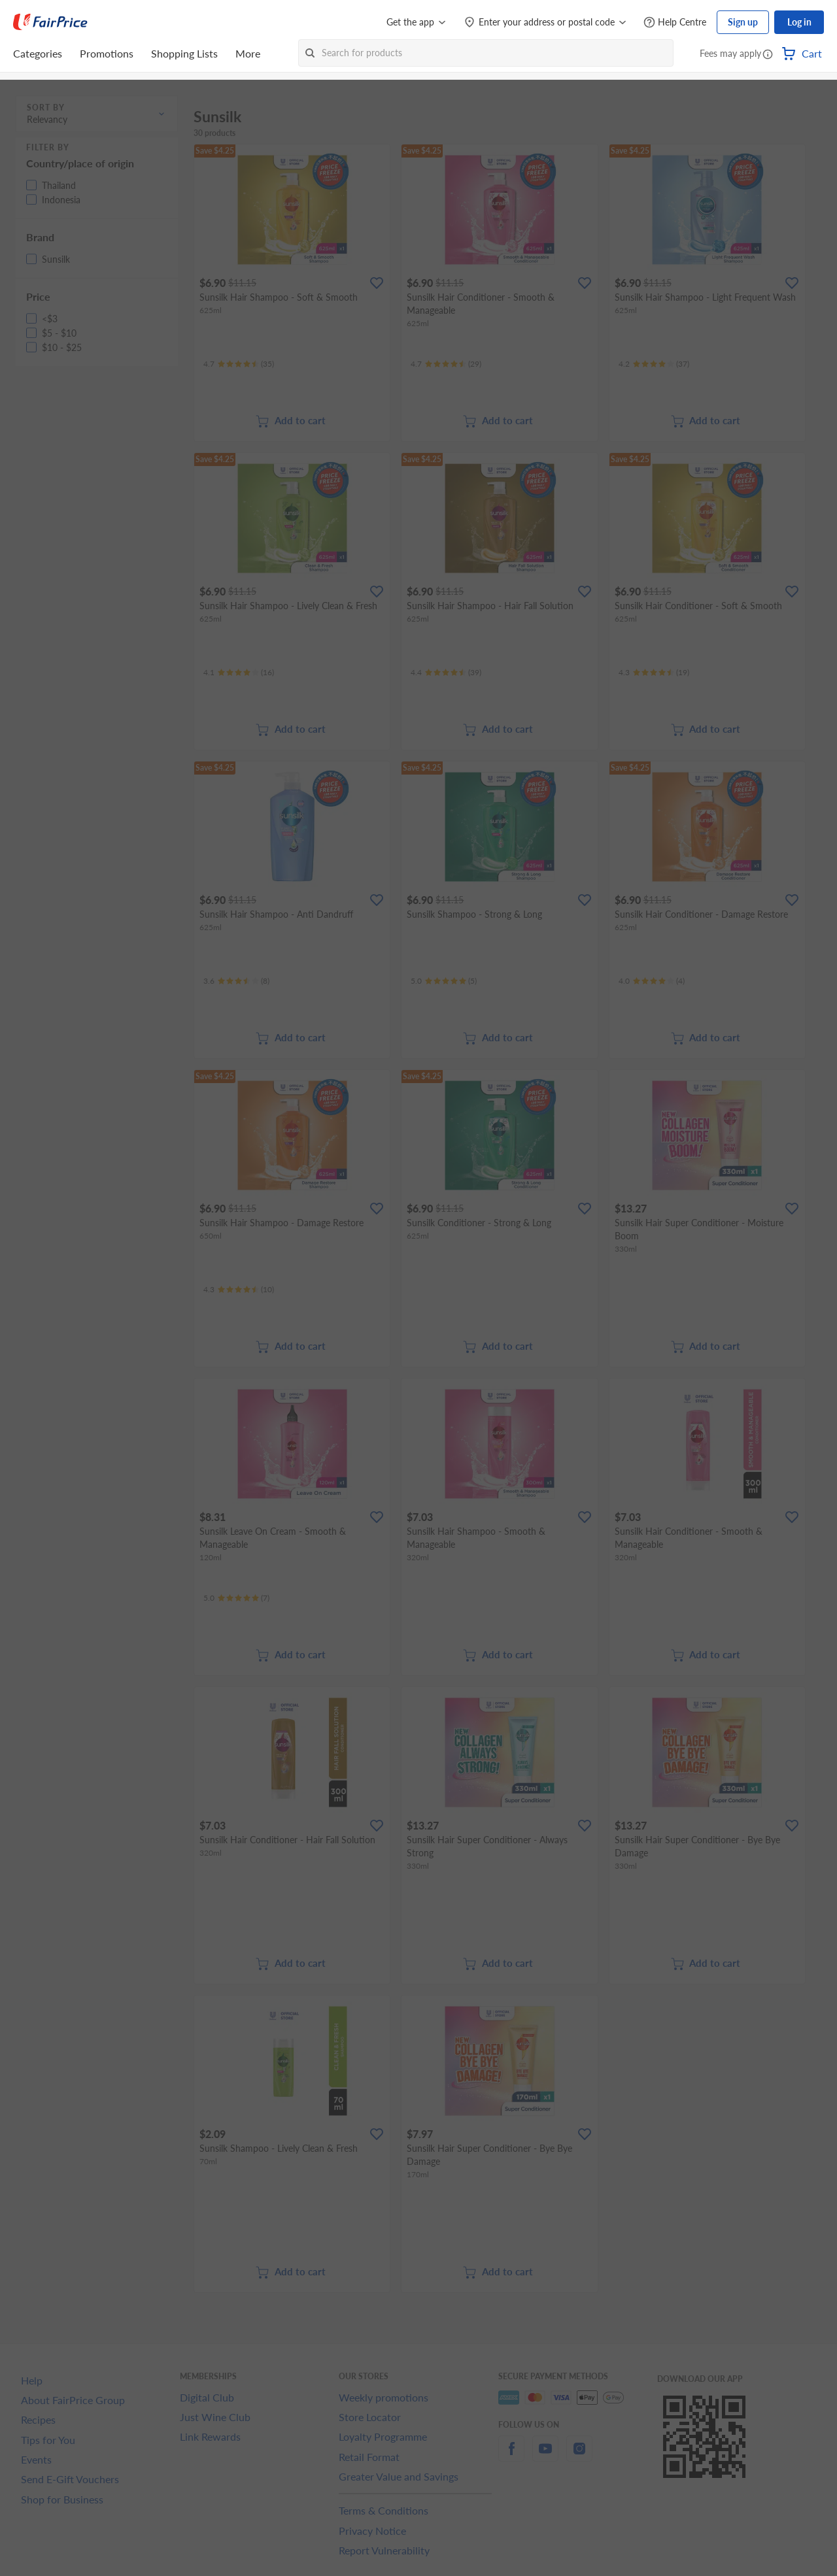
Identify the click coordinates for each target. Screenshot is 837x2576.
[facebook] (511, 2456)
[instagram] (579, 2456)
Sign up (743, 21)
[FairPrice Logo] (50, 22)
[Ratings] (238, 364)
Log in (799, 21)
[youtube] (545, 2456)
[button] (767, 55)
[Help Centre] (674, 22)
